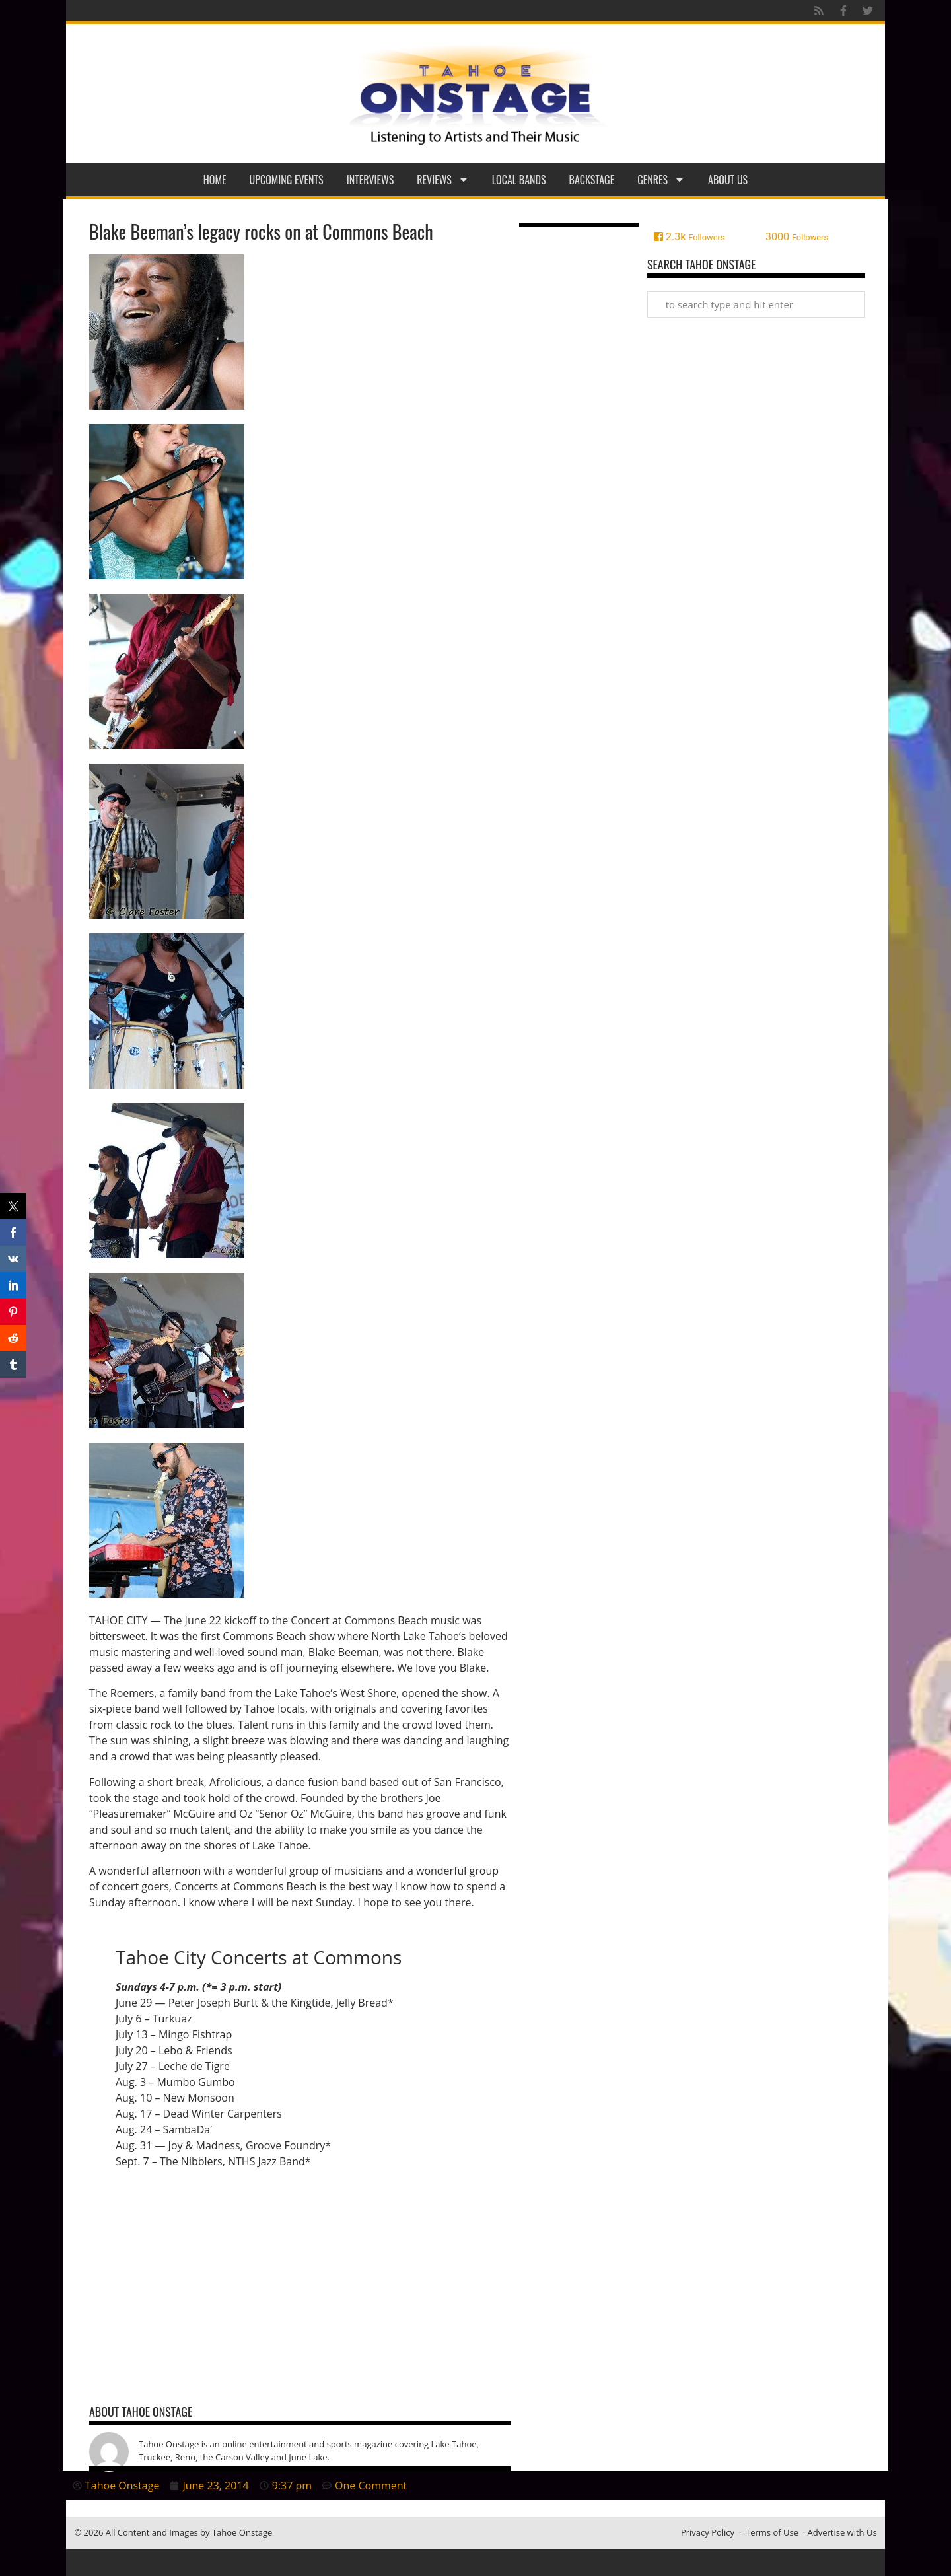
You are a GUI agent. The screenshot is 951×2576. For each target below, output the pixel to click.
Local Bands (519, 180)
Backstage (592, 180)
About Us (728, 180)
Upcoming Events (287, 180)
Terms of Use (772, 2532)
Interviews (370, 180)
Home (215, 180)
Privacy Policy (707, 2532)
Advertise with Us (842, 2532)
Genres (661, 180)
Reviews (443, 180)
